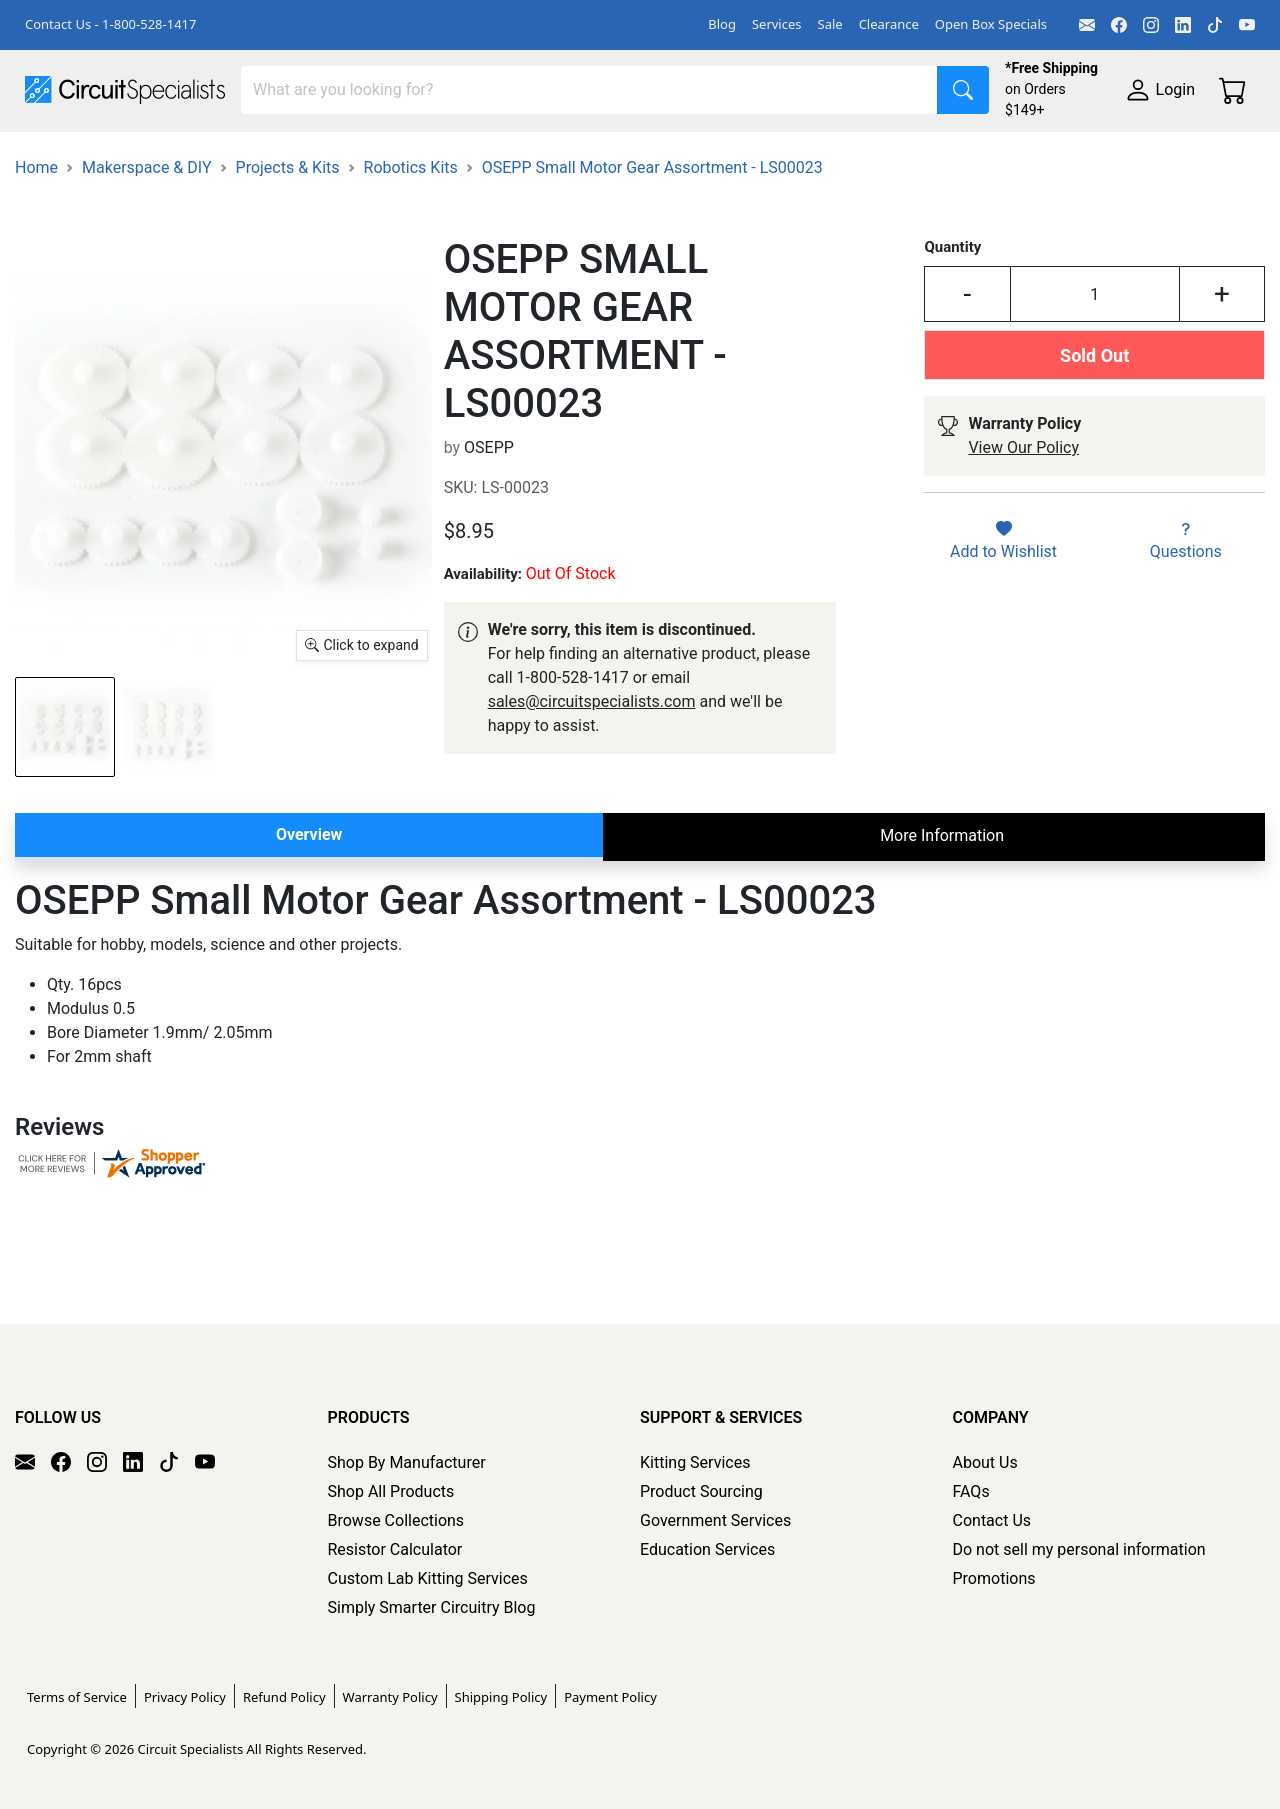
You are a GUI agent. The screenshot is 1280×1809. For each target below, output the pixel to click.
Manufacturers (174, 156)
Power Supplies (468, 156)
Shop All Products (391, 1491)
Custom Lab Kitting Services (428, 1578)
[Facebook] (1119, 25)
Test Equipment (319, 156)
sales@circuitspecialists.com (592, 794)
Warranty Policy (390, 1697)
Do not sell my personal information (1079, 1549)
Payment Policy (610, 1697)
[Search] (589, 90)
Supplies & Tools (84, 196)
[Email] (1087, 25)
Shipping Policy (501, 1697)
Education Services (707, 1549)
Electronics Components (1078, 156)
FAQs (971, 1491)
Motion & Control (893, 156)
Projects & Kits (288, 260)
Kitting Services (695, 1462)
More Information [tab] (942, 928)
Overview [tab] (309, 927)
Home (36, 260)
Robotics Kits (411, 260)
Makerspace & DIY (624, 156)
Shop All (55, 156)
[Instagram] (1151, 25)
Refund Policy (284, 1697)
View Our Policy (1023, 541)
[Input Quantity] (1095, 388)
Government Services (715, 1520)
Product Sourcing (701, 1491)
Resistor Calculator (395, 1549)
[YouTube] (1247, 25)
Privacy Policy (185, 1697)
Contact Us (992, 1520)
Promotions (994, 1578)
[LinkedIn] (1183, 25)
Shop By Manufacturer (407, 1462)
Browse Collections (396, 1520)
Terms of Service (77, 1697)
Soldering (761, 156)
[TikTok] (1215, 25)
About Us (985, 1462)
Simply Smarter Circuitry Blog (432, 1607)
